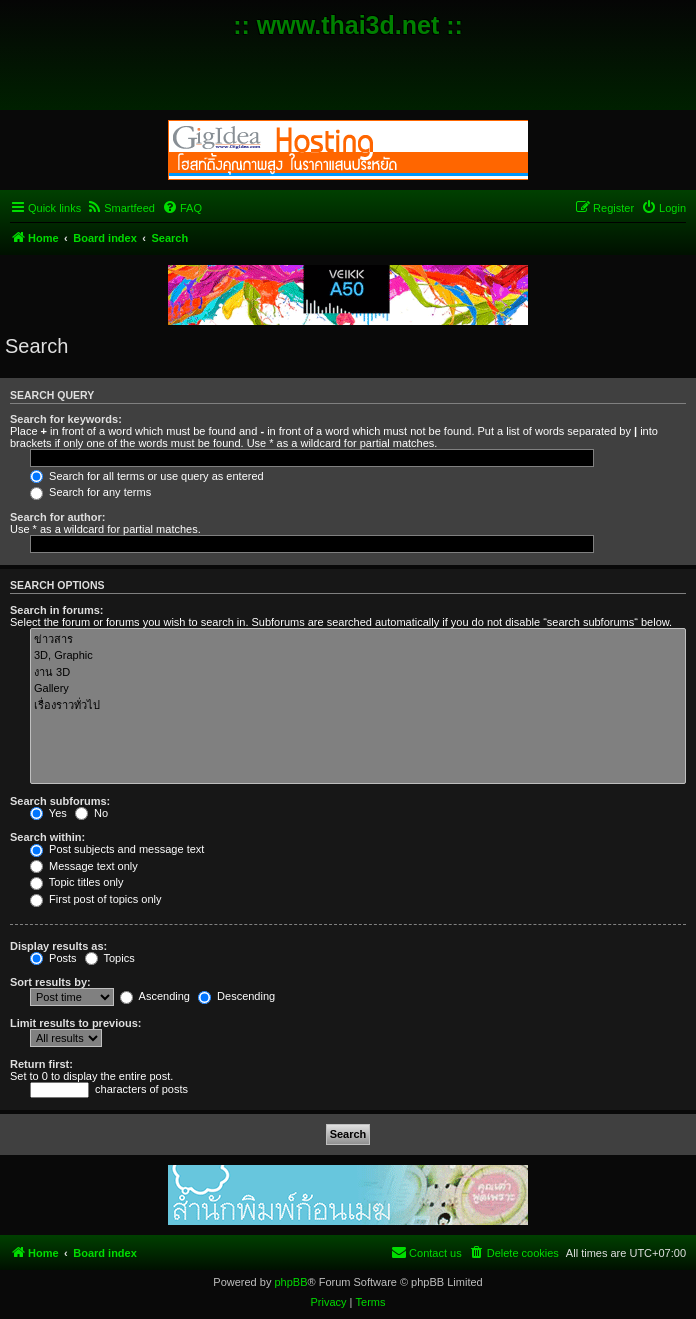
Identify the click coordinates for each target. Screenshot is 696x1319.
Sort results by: (50, 982)
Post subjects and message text (117, 849)
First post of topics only (96, 899)
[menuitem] (120, 208)
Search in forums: (57, 610)
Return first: (41, 1064)
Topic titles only (76, 882)
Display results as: (58, 946)
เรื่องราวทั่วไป (358, 705)
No (91, 813)
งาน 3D (358, 672)
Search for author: (57, 517)
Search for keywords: (66, 419)
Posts (53, 958)
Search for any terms (90, 492)
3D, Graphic (358, 656)
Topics (110, 958)
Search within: (47, 837)
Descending (236, 996)
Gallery (358, 689)
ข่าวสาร (358, 639)
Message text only (84, 866)
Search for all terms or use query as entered (147, 476)
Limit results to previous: (75, 1023)
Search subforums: (60, 801)
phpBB (290, 1282)
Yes (48, 813)
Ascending (155, 996)
